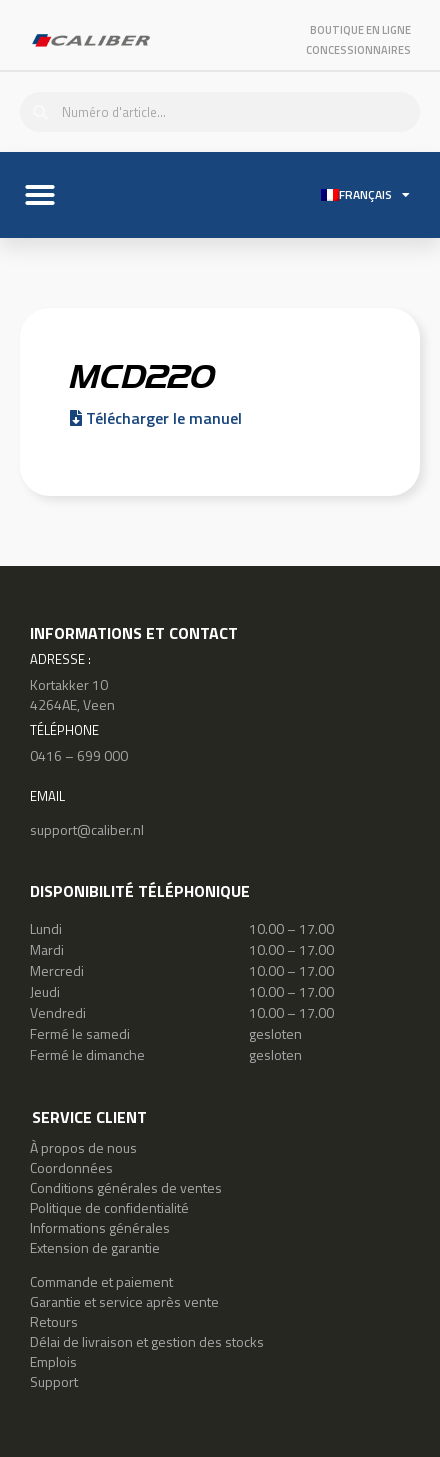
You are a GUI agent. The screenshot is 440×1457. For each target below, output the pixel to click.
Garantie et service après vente (124, 1301)
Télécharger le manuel (156, 418)
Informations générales (100, 1227)
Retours (54, 1321)
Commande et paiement (101, 1281)
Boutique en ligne (360, 30)
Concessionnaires (358, 50)
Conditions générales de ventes (126, 1187)
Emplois (53, 1361)
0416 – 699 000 (79, 755)
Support (54, 1381)
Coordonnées (71, 1167)
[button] (40, 195)
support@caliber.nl (87, 829)
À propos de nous (83, 1147)
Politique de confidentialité (109, 1207)
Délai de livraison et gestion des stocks (147, 1341)
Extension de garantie (95, 1247)
